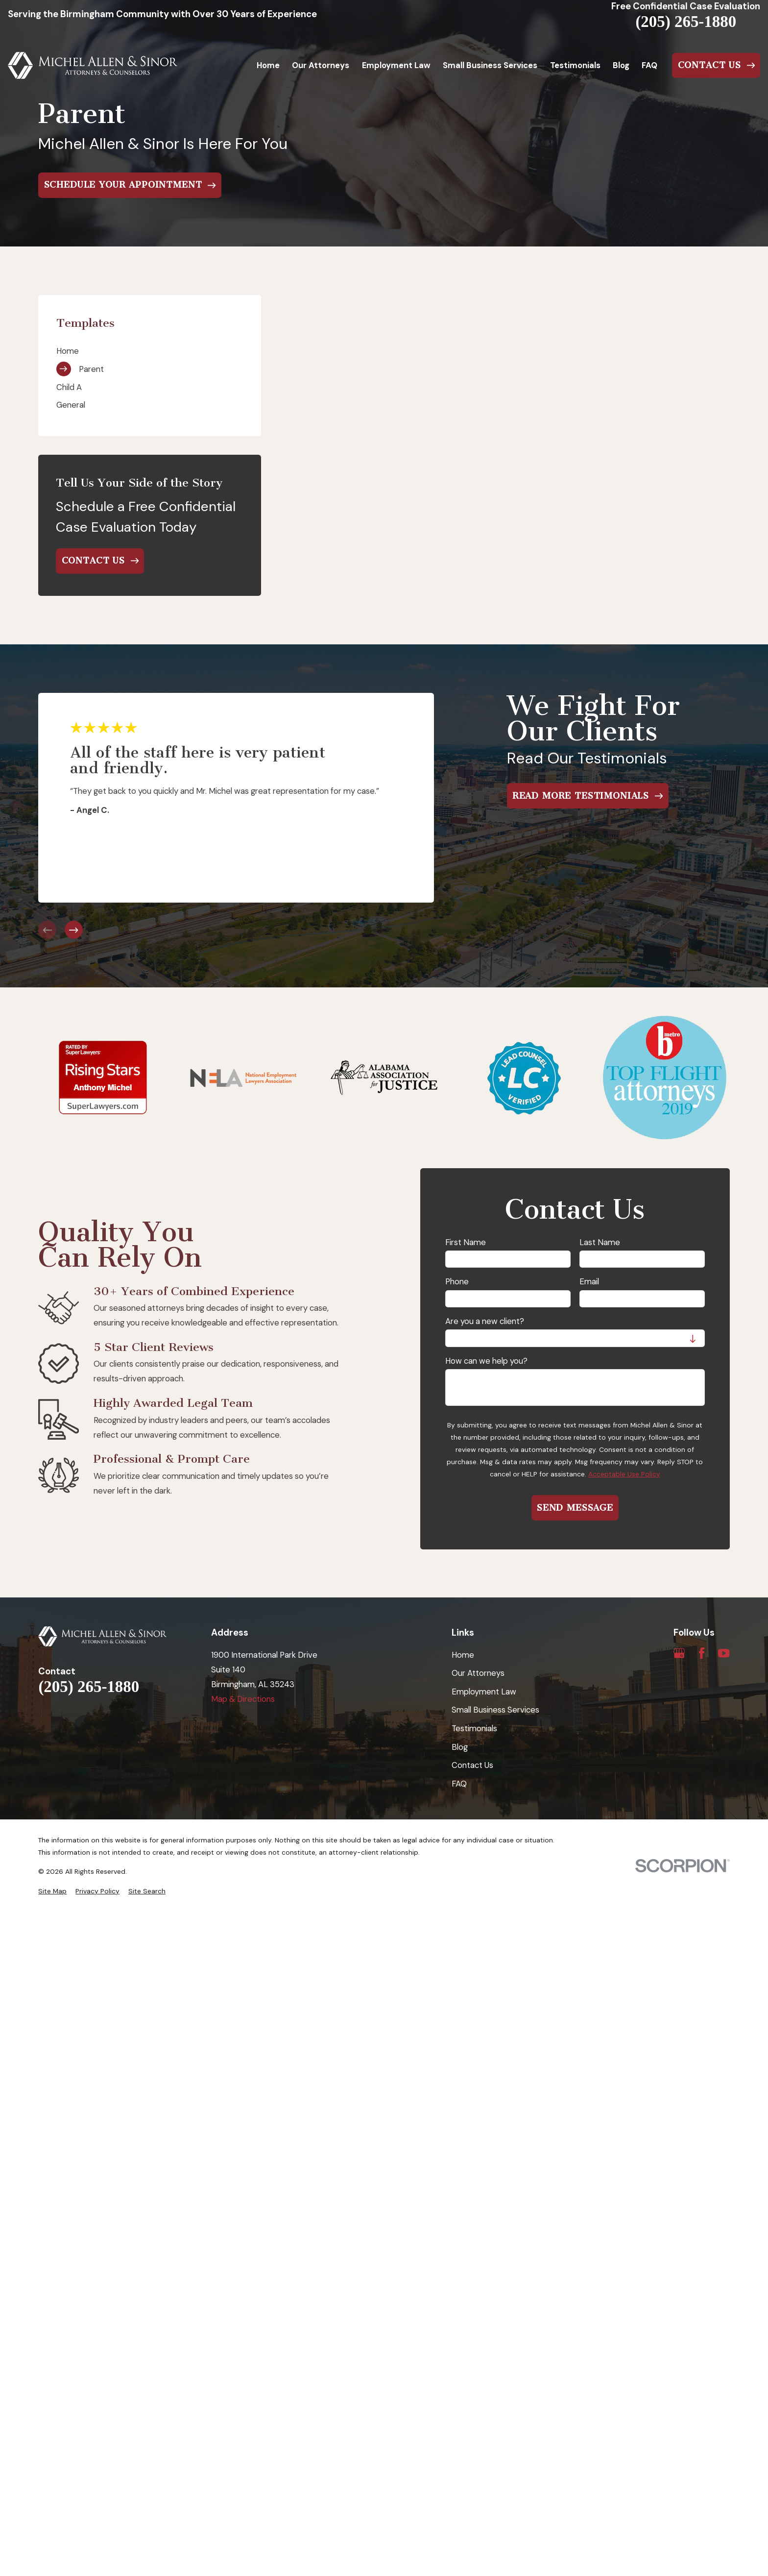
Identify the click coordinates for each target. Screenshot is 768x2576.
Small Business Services (495, 1709)
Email (589, 1281)
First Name (465, 1242)
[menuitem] (149, 351)
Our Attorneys (478, 1673)
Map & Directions (243, 1698)
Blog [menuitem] (621, 65)
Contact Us (472, 1765)
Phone (457, 1281)
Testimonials (474, 1728)
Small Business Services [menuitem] (490, 65)
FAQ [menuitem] (649, 65)
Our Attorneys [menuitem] (320, 65)
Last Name (599, 1242)
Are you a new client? (484, 1321)
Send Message (575, 1507)
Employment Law (484, 1691)
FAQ (459, 1783)
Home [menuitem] (268, 65)
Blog (460, 1747)
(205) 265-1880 (685, 22)
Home (463, 1654)
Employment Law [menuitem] (396, 65)
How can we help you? (486, 1361)
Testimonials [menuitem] (575, 65)
